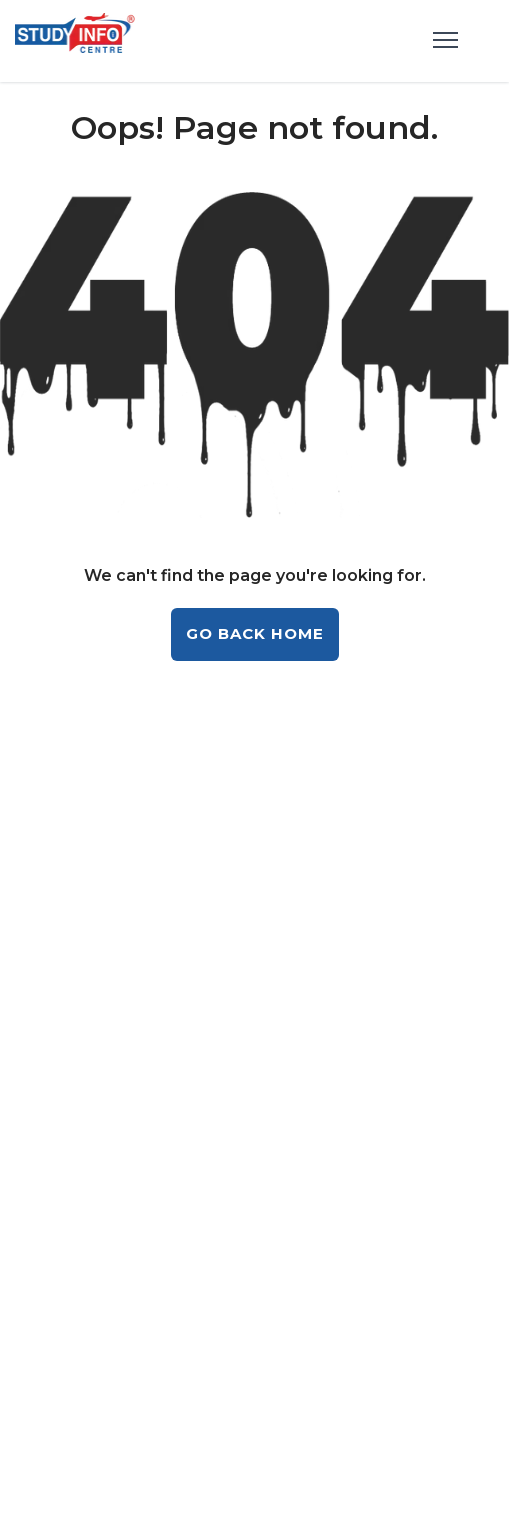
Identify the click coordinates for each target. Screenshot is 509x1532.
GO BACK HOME (255, 633)
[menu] (445, 41)
